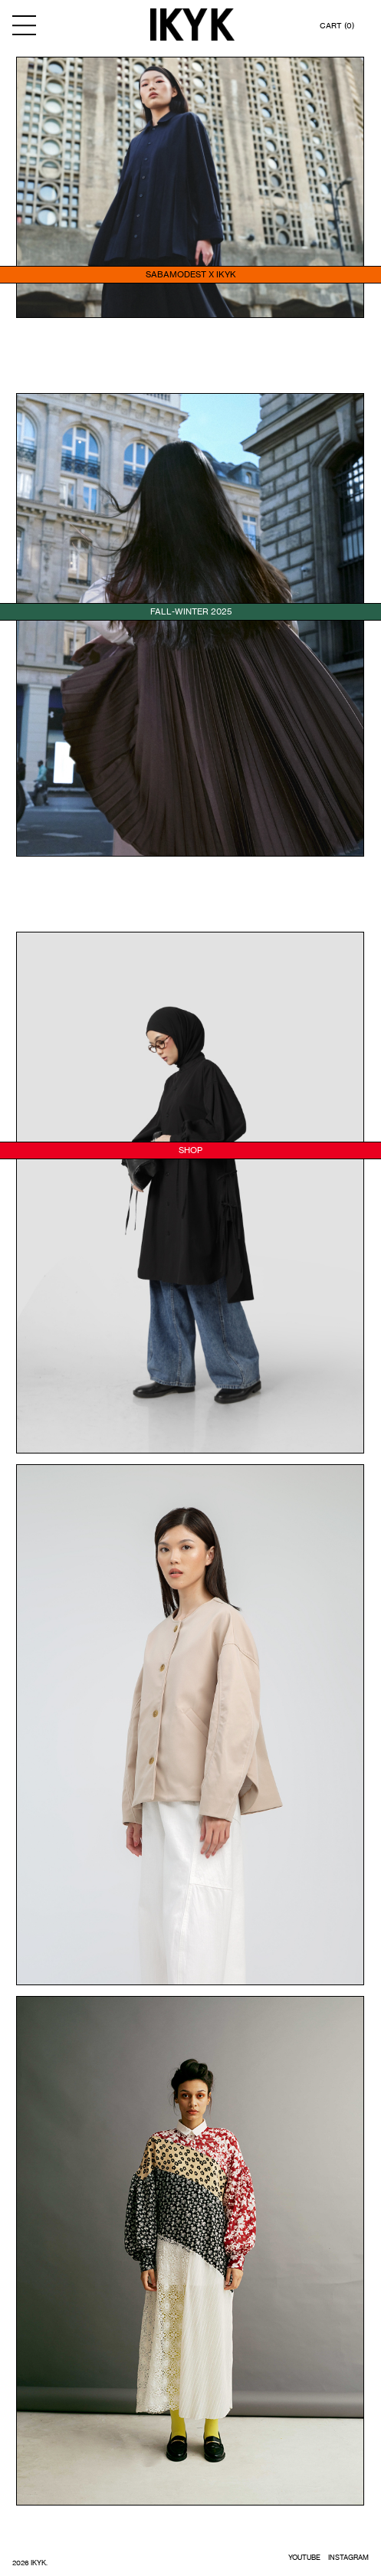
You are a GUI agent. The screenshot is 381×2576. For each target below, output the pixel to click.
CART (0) (337, 25)
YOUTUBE (304, 2557)
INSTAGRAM (348, 2557)
